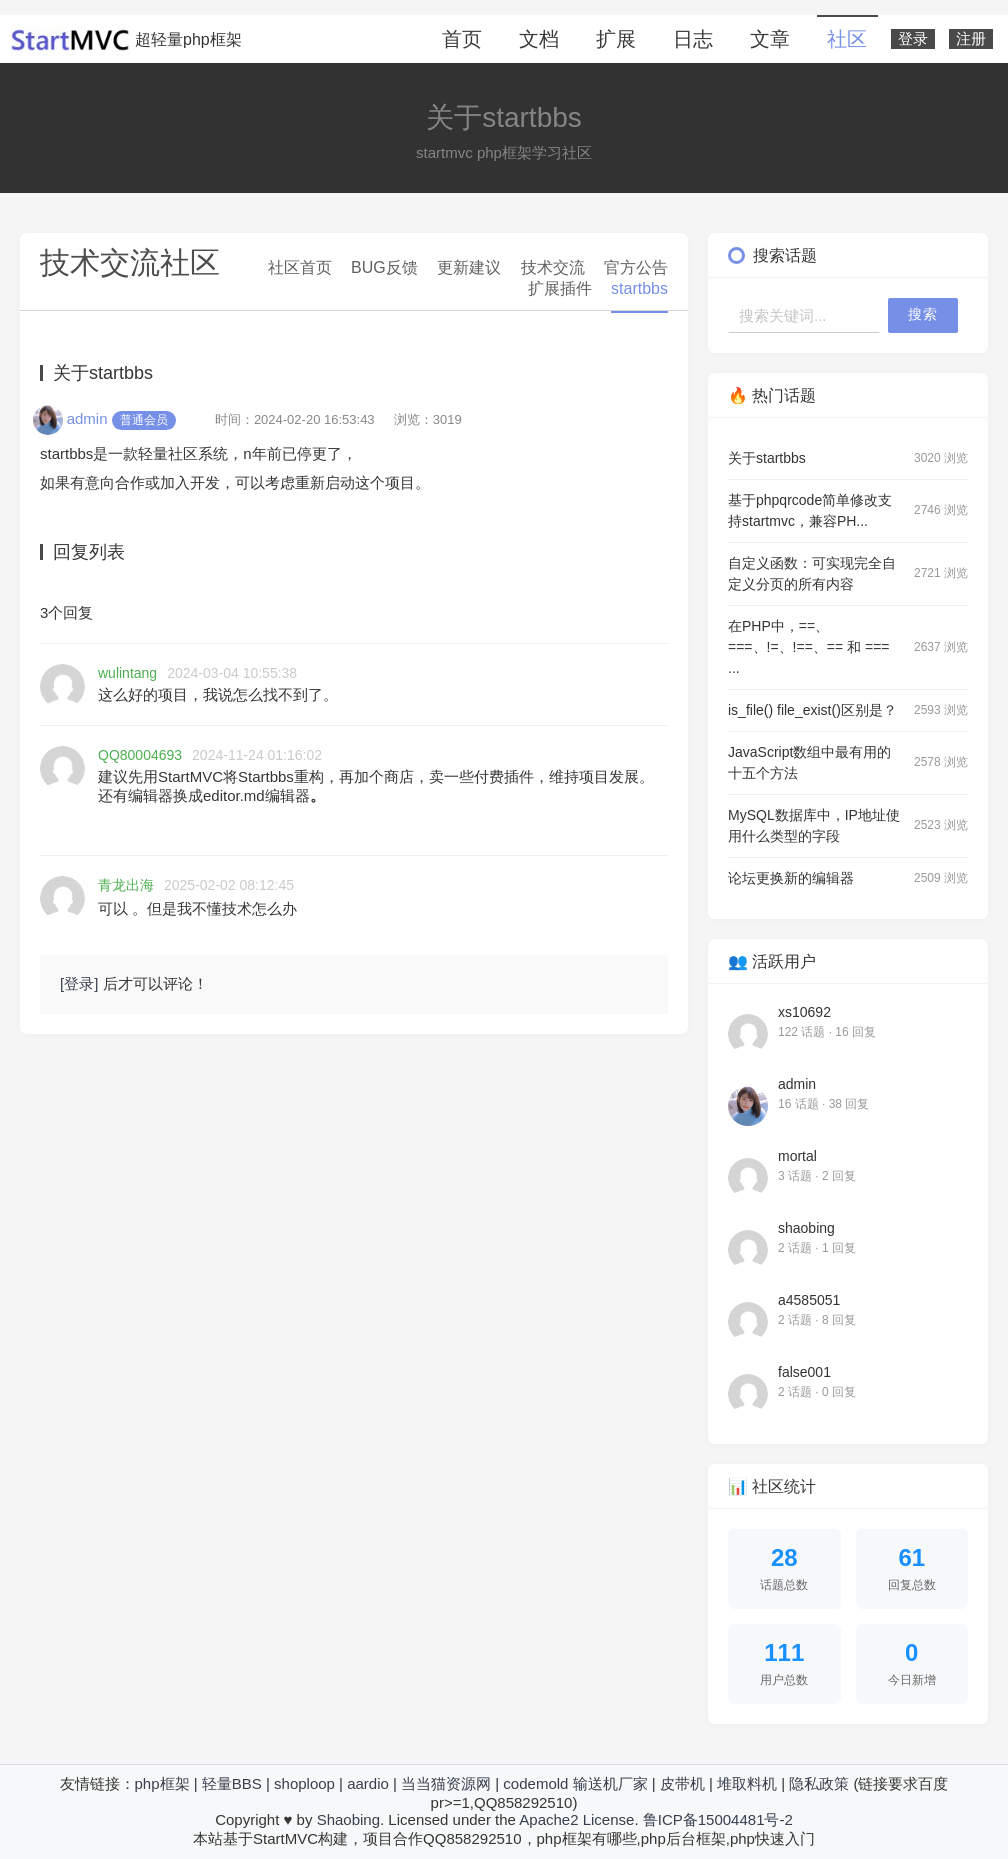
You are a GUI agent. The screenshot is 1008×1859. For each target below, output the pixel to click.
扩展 (616, 39)
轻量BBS (232, 1783)
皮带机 (682, 1783)
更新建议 (469, 267)
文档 (539, 39)
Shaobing (348, 1819)
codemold (535, 1783)
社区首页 (300, 267)
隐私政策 (819, 1783)
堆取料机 (747, 1783)
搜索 (923, 314)
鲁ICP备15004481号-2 (718, 1819)
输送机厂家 (610, 1783)
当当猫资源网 (446, 1783)
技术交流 (553, 267)
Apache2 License (576, 1819)
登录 (913, 39)
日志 (693, 39)
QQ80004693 (140, 755)
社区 (847, 39)
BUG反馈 (384, 267)
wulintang (127, 673)
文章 (770, 39)
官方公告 (636, 267)
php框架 (162, 1783)
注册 (971, 39)
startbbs (639, 288)
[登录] (79, 983)
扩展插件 (560, 288)
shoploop (304, 1783)
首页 (462, 39)
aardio (368, 1783)
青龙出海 (126, 885)
